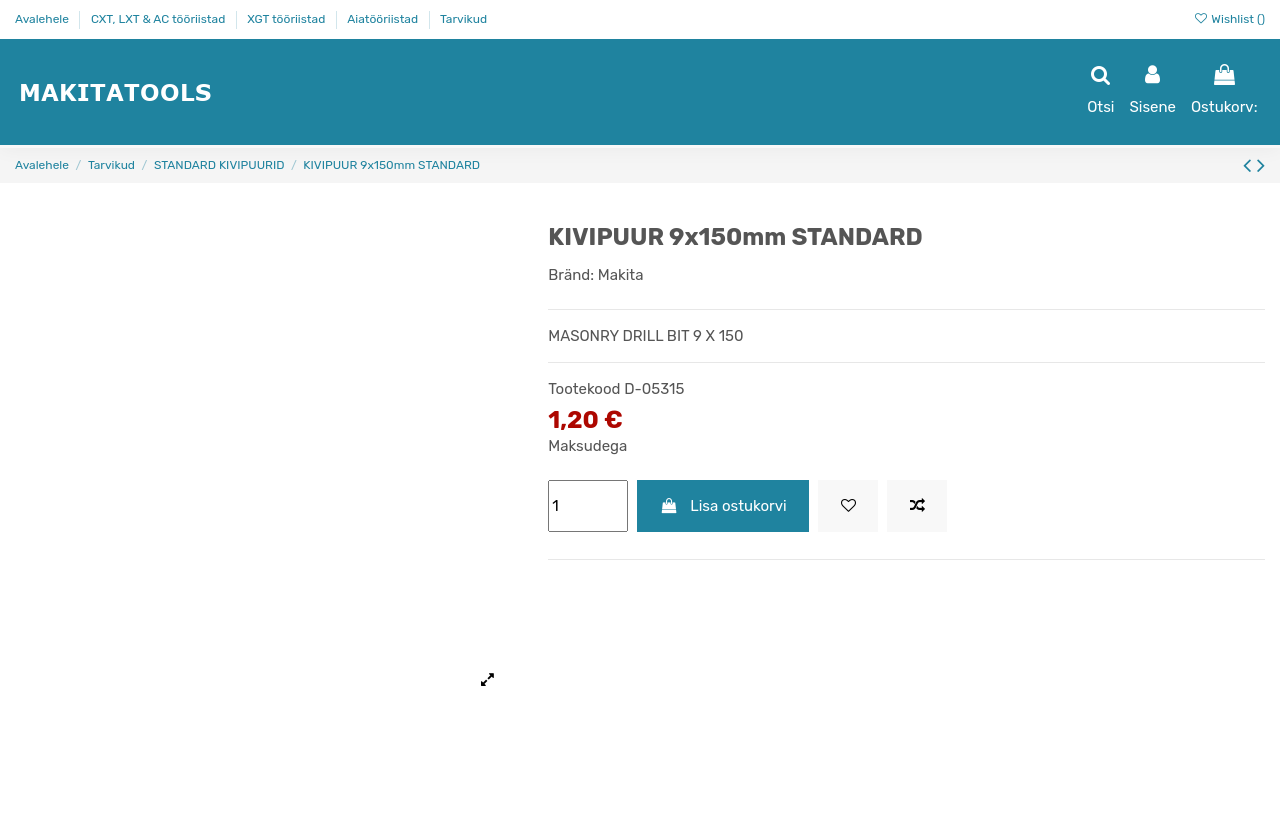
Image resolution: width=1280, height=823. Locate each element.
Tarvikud (463, 19)
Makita (621, 275)
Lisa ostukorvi (723, 506)
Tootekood (584, 389)
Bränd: (571, 275)
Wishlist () (1229, 19)
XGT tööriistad (287, 19)
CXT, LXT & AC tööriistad (159, 19)
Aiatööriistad (384, 19)
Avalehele (43, 19)
